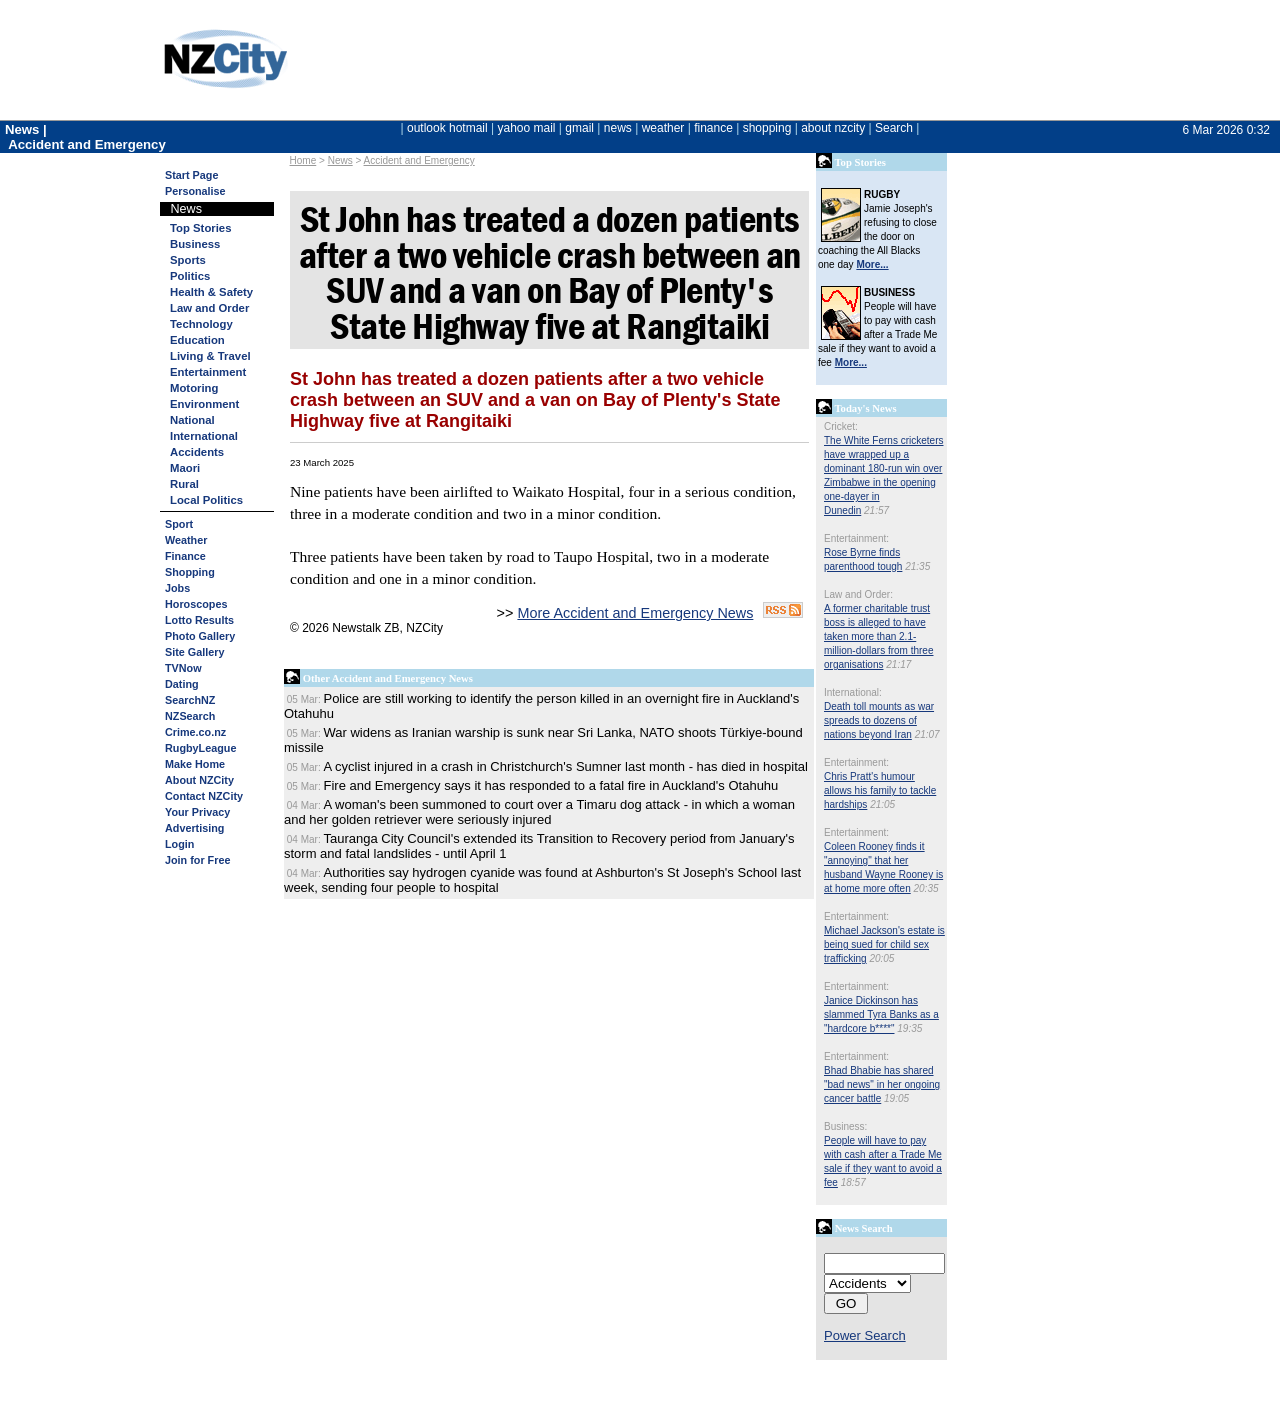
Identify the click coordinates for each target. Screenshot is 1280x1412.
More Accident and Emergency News (635, 613)
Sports (188, 260)
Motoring (194, 388)
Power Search (865, 1335)
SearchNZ (190, 700)
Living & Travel (210, 356)
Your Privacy (197, 812)
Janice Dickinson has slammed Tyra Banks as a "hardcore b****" (881, 1014)
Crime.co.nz (195, 732)
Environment (204, 404)
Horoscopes (196, 604)
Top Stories (200, 228)
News (340, 160)
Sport (179, 524)
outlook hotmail (447, 128)
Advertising (194, 828)
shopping (767, 128)
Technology (201, 324)
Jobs (177, 588)
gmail (579, 128)
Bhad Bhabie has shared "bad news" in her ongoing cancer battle (882, 1084)
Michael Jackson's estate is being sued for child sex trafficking (884, 944)
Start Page (191, 175)
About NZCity (199, 780)
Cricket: (841, 426)
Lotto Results (199, 620)
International (204, 436)
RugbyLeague (200, 748)
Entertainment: (856, 538)
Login (179, 844)
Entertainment (208, 372)
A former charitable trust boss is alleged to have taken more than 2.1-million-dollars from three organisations (878, 636)
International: (853, 692)
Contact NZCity (204, 796)
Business (195, 244)
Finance (185, 556)
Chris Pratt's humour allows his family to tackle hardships (880, 790)
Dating (182, 684)
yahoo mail (527, 128)
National (192, 420)
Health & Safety (211, 292)
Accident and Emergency (419, 160)
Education (197, 340)
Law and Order (209, 308)
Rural (184, 484)
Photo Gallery (200, 636)
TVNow (183, 668)
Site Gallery (194, 652)
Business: (845, 1126)
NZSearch (190, 716)
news (618, 128)
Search (894, 128)
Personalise (195, 191)
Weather (186, 540)
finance (713, 128)
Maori (185, 468)
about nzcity (833, 128)
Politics (190, 276)
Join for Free (197, 860)
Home (303, 160)
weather (663, 128)
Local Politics (206, 500)
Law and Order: (858, 594)
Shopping (190, 572)
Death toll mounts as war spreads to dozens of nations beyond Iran (879, 720)
